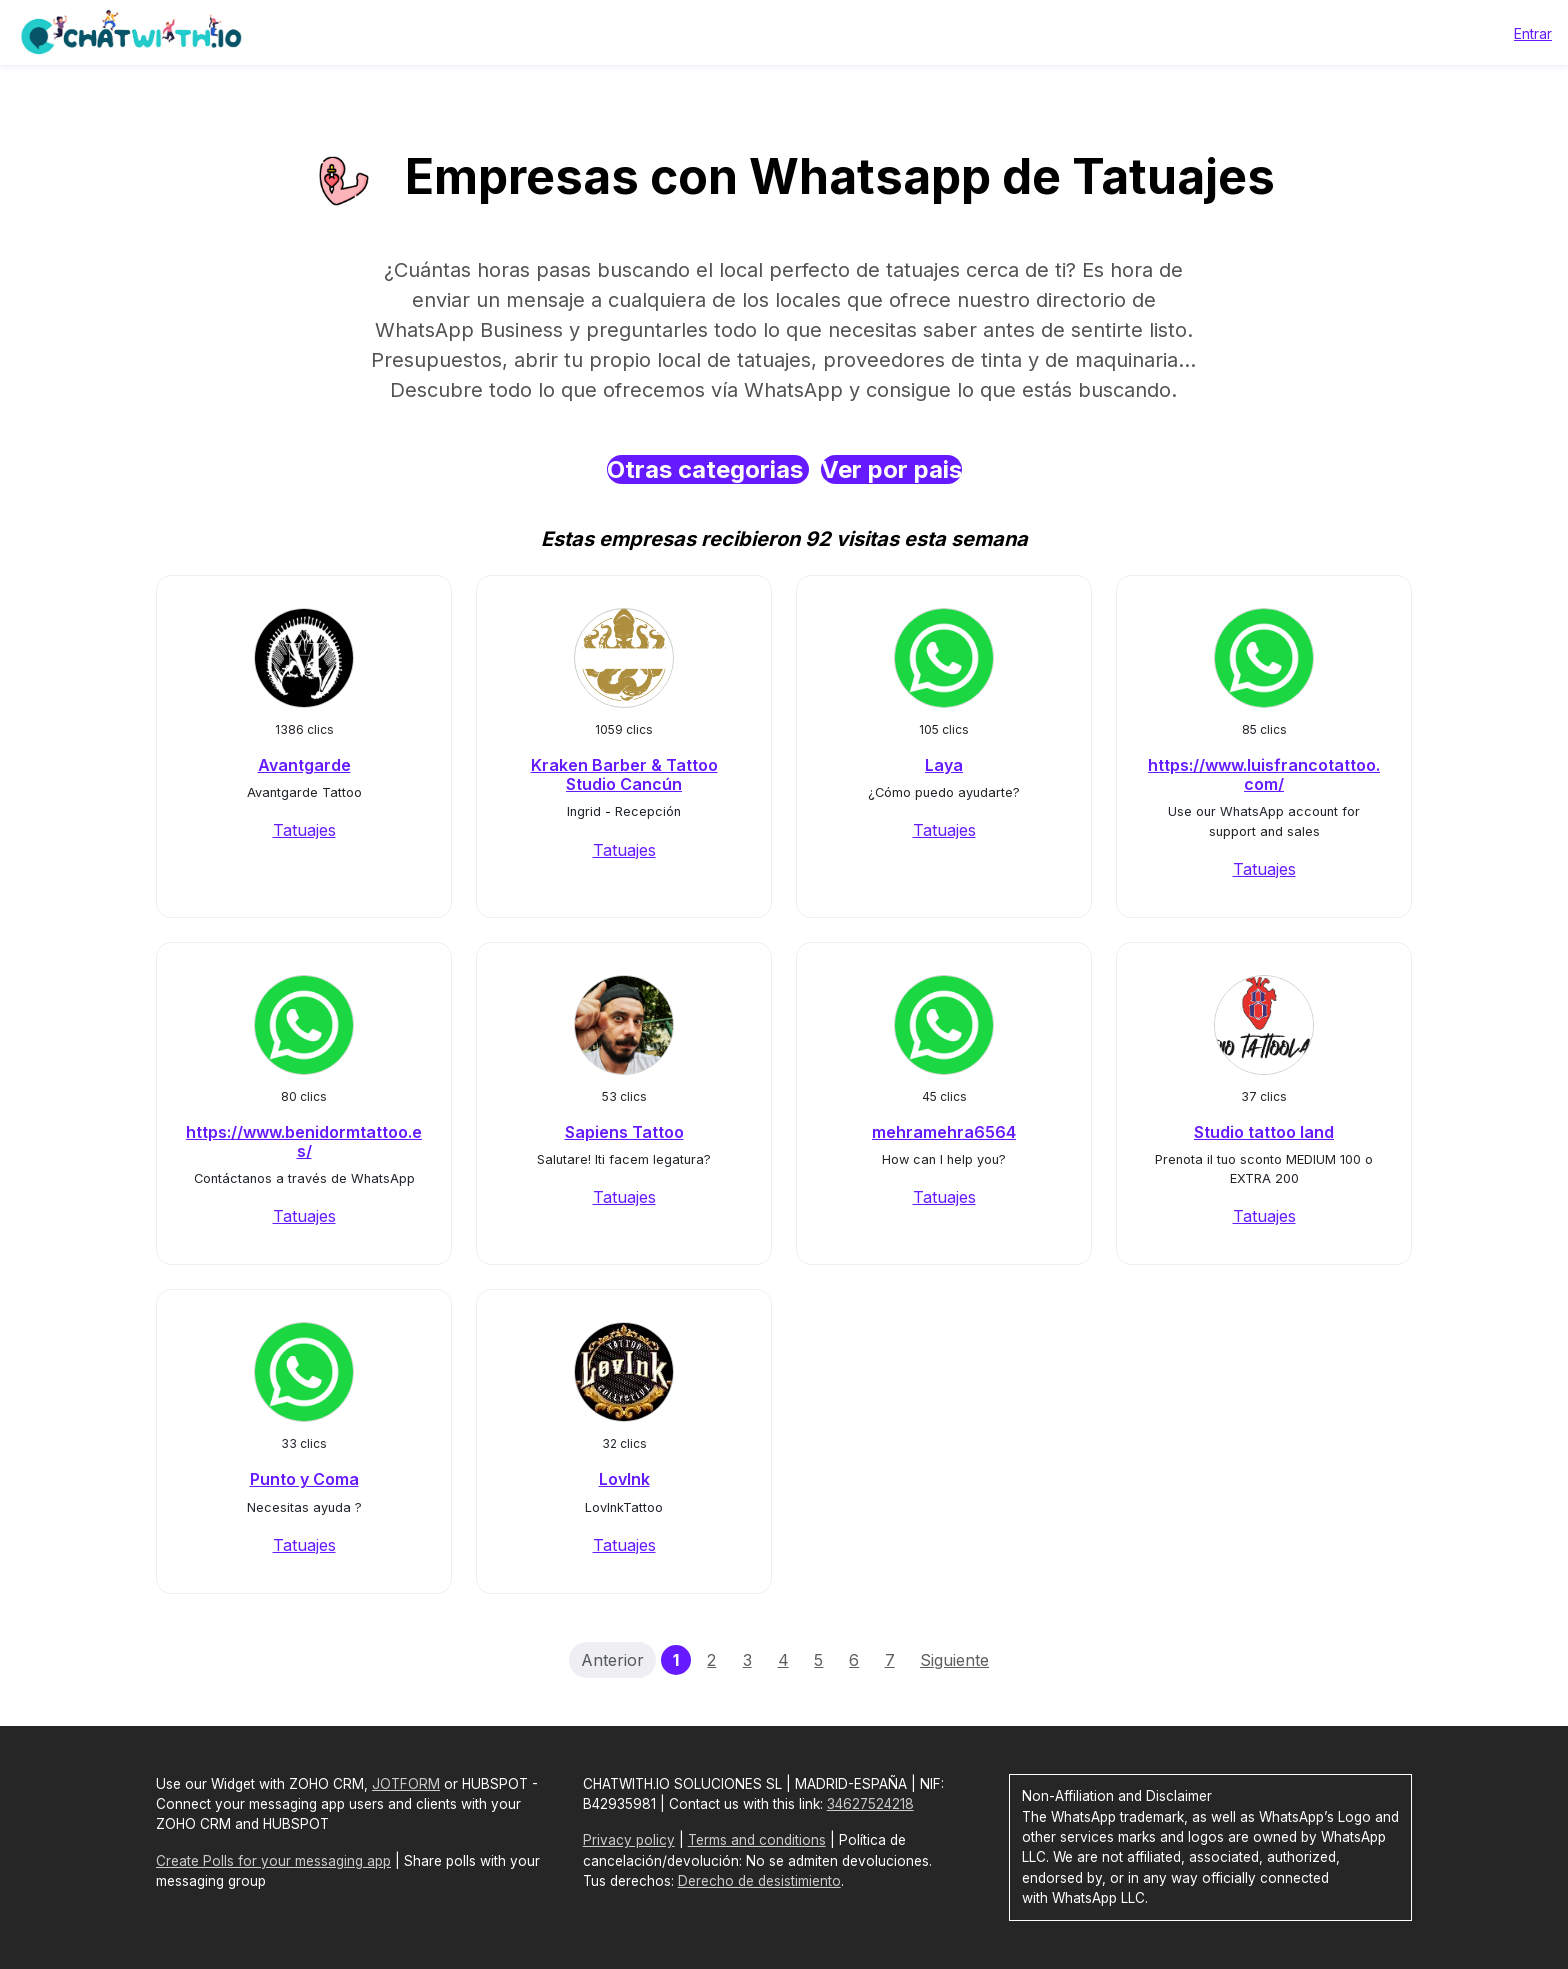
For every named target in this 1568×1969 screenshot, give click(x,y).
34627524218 (870, 1804)
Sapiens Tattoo (624, 1132)
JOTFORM (406, 1784)
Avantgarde (304, 765)
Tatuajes (304, 830)
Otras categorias (708, 469)
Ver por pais (891, 469)
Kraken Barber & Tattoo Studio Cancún (624, 774)
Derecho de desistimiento (759, 1881)
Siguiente (954, 1660)
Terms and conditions (757, 1840)
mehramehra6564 (944, 1132)
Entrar (1533, 33)
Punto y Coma (304, 1479)
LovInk (624, 1479)
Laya (944, 765)
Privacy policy (629, 1840)
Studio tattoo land (1264, 1132)
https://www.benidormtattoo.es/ (304, 1141)
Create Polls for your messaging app (273, 1861)
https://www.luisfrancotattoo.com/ (1264, 774)
